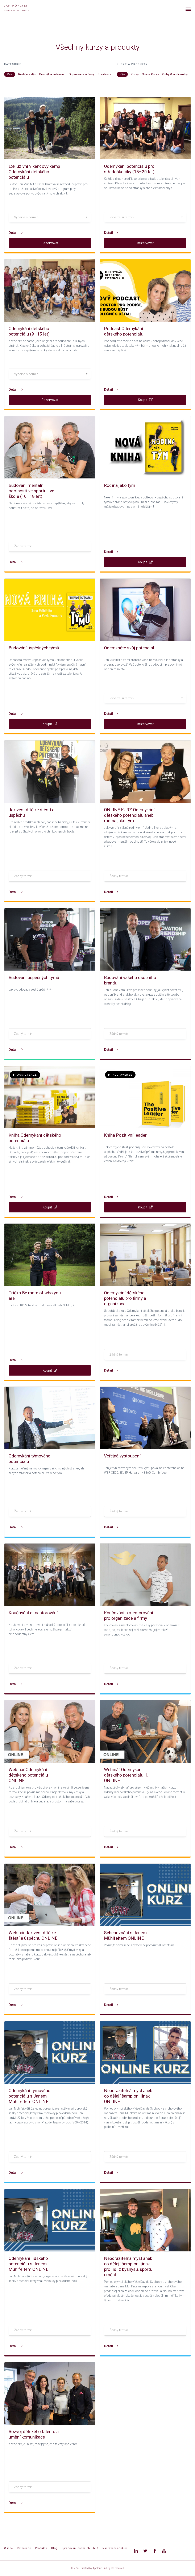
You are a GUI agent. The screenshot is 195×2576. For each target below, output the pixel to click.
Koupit (145, 400)
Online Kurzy (150, 74)
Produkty (41, 2548)
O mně (8, 2548)
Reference (24, 2548)
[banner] (21, 8)
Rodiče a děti (27, 74)
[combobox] (50, 217)
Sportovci (104, 74)
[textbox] (50, 217)
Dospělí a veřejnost (52, 74)
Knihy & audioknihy (175, 74)
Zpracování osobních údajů (80, 2548)
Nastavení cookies (115, 2548)
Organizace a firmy (82, 74)
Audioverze (25, 1074)
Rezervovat (49, 243)
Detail (16, 233)
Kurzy (135, 74)
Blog (54, 2548)
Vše (9, 74)
